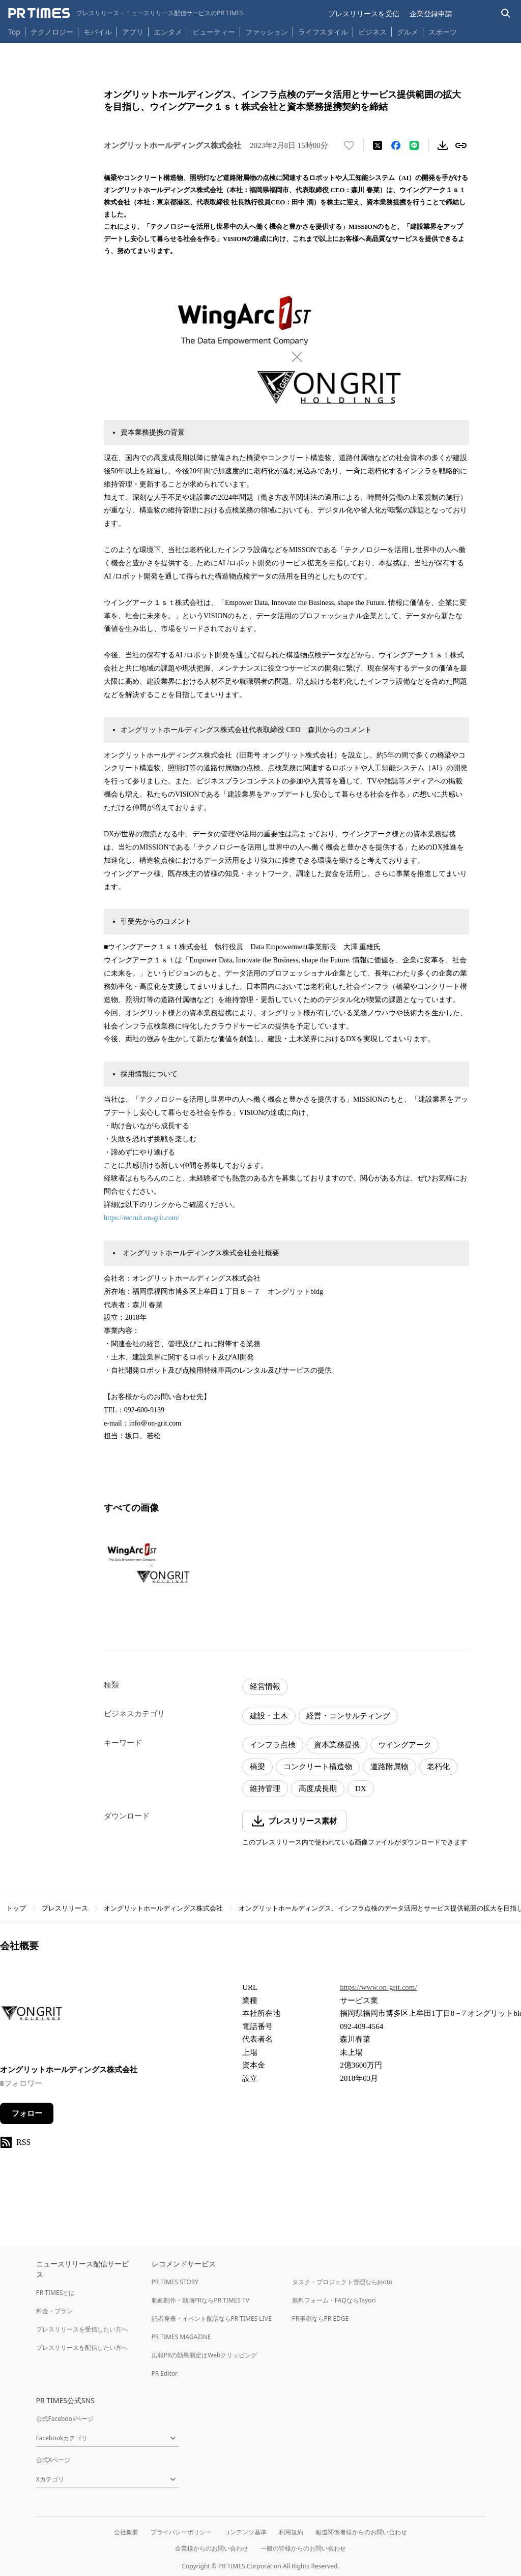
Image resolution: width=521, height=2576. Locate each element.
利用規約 (291, 2532)
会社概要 (126, 2532)
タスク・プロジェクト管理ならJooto (342, 2282)
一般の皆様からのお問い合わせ (303, 2548)
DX (360, 1788)
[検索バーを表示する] (506, 13)
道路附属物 (389, 1767)
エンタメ (168, 32)
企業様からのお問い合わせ (211, 2548)
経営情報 (265, 1686)
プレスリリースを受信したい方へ (82, 2329)
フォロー (27, 2113)
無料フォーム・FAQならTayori (334, 2300)
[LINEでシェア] (414, 145)
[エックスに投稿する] (377, 145)
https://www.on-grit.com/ (378, 1987)
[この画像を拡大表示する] (147, 1563)
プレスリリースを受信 (363, 13)
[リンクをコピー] (461, 145)
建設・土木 (269, 1716)
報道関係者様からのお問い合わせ (361, 2532)
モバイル (97, 32)
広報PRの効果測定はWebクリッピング (204, 2355)
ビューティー (213, 32)
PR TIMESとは (55, 2292)
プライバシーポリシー (181, 2532)
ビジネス (372, 32)
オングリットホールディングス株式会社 (163, 1908)
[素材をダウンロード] (443, 145)
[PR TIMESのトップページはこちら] (126, 13)
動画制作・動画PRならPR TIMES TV (200, 2300)
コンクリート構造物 (317, 1767)
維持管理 (265, 1788)
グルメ (407, 32)
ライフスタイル (323, 32)
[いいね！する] (349, 145)
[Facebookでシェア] (396, 145)
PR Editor (165, 2373)
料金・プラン (54, 2311)
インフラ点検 (273, 1745)
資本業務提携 (337, 1745)
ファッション (266, 32)
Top (14, 32)
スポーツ (442, 32)
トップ (16, 1908)
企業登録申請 (431, 13)
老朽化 (438, 1767)
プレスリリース (65, 1908)
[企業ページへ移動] (32, 2016)
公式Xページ (53, 2460)
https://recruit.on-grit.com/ (142, 1218)
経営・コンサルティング (348, 1716)
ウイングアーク (404, 1745)
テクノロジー (52, 32)
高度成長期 (318, 1788)
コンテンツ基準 (245, 2532)
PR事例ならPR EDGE (320, 2318)
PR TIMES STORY (175, 2282)
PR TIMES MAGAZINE (181, 2336)
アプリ (132, 32)
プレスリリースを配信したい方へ (82, 2347)
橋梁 (257, 1767)
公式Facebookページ (65, 2418)
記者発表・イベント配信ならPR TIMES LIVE (212, 2318)
